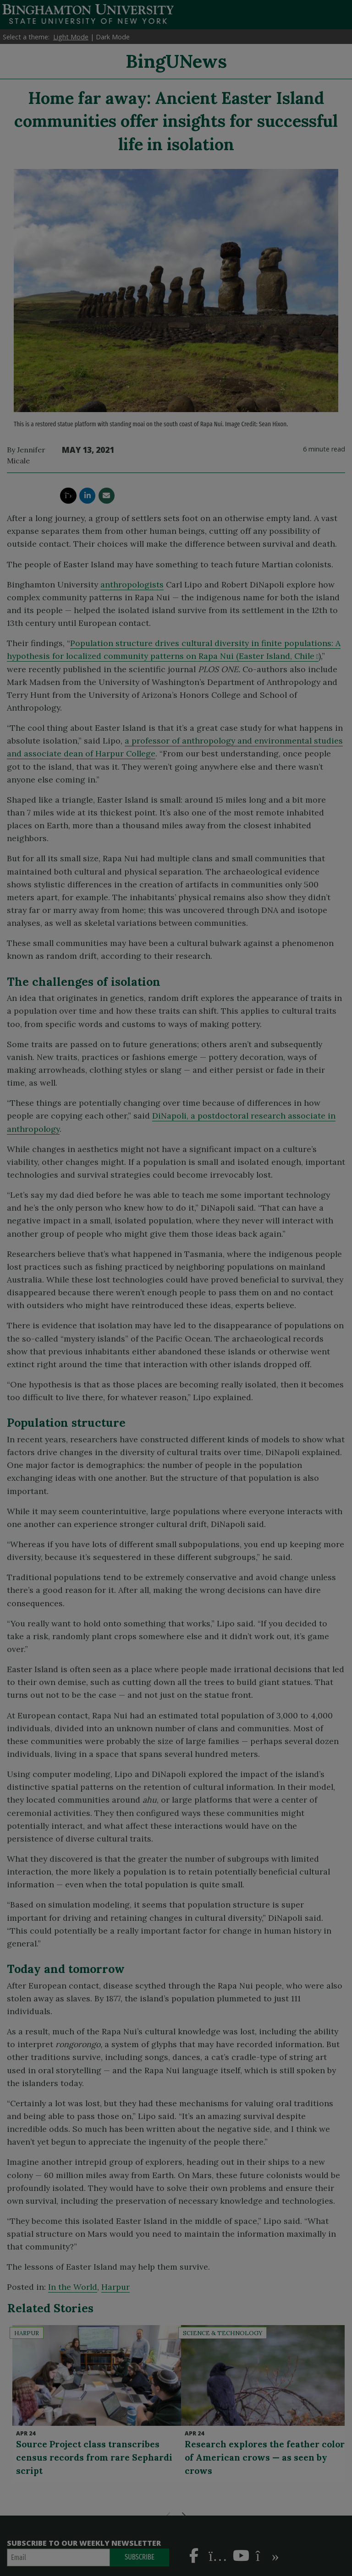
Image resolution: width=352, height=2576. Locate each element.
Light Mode (70, 37)
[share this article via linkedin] (87, 496)
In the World (72, 2287)
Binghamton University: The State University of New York (88, 14)
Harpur (115, 2287)
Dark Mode (113, 37)
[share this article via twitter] (68, 496)
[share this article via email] (107, 496)
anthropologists (132, 584)
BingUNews (176, 61)
